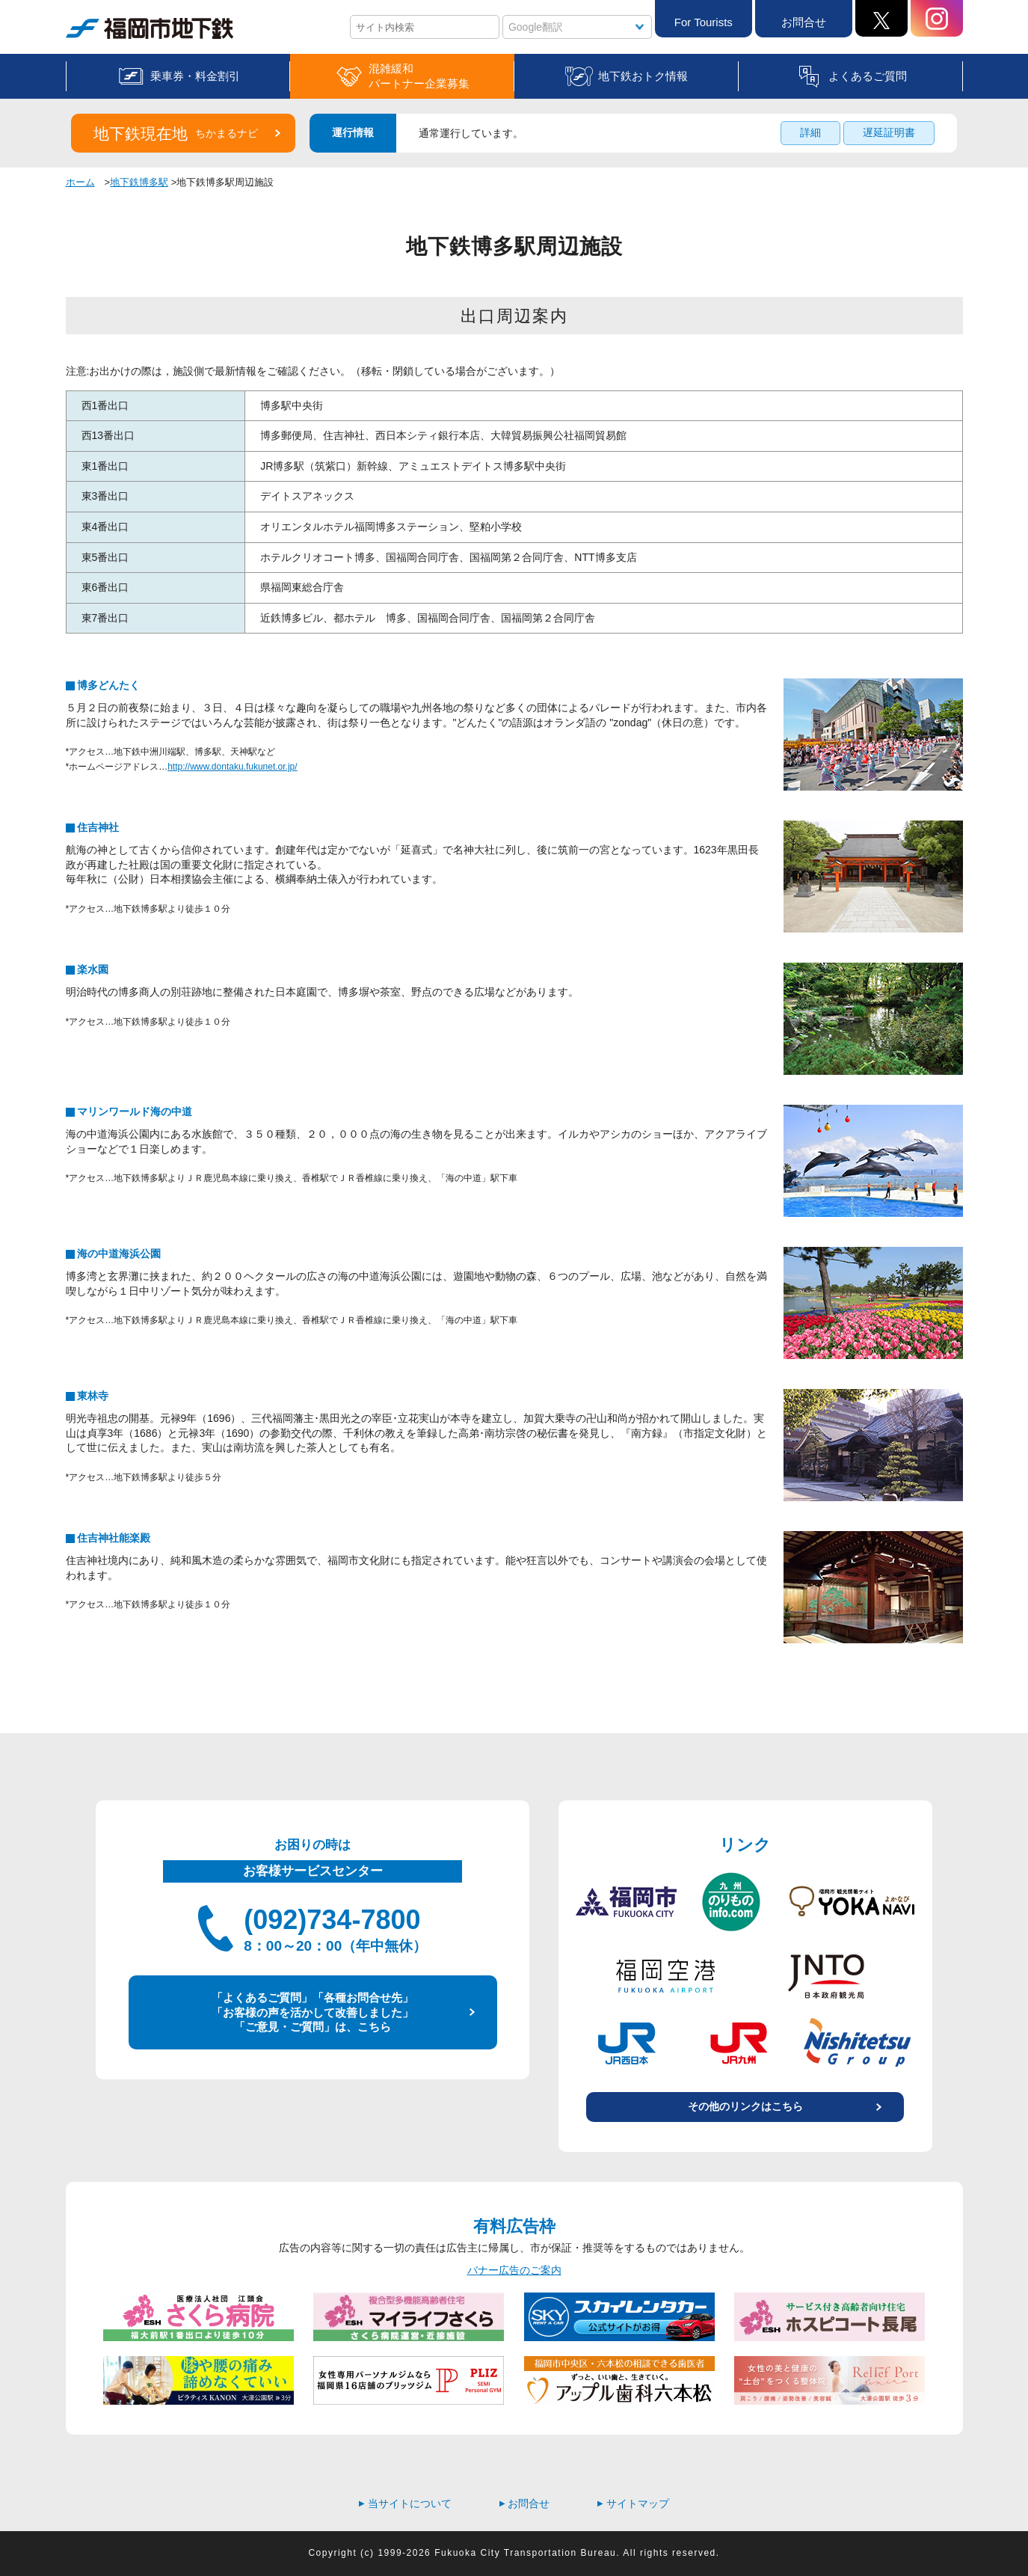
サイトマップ (633, 2503)
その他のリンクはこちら (745, 2106)
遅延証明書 (889, 132)
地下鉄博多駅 (139, 182)
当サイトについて (405, 2503)
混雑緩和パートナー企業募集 (419, 76)
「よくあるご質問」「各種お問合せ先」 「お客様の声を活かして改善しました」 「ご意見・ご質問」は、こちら (312, 2012)
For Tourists (703, 22)
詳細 (810, 132)
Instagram (937, 18)
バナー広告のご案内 (514, 2270)
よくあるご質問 (867, 76)
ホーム (80, 182)
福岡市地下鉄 (149, 28)
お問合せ (803, 22)
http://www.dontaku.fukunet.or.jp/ (232, 766)
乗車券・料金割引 (195, 76)
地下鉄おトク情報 (643, 76)
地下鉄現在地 (175, 133)
